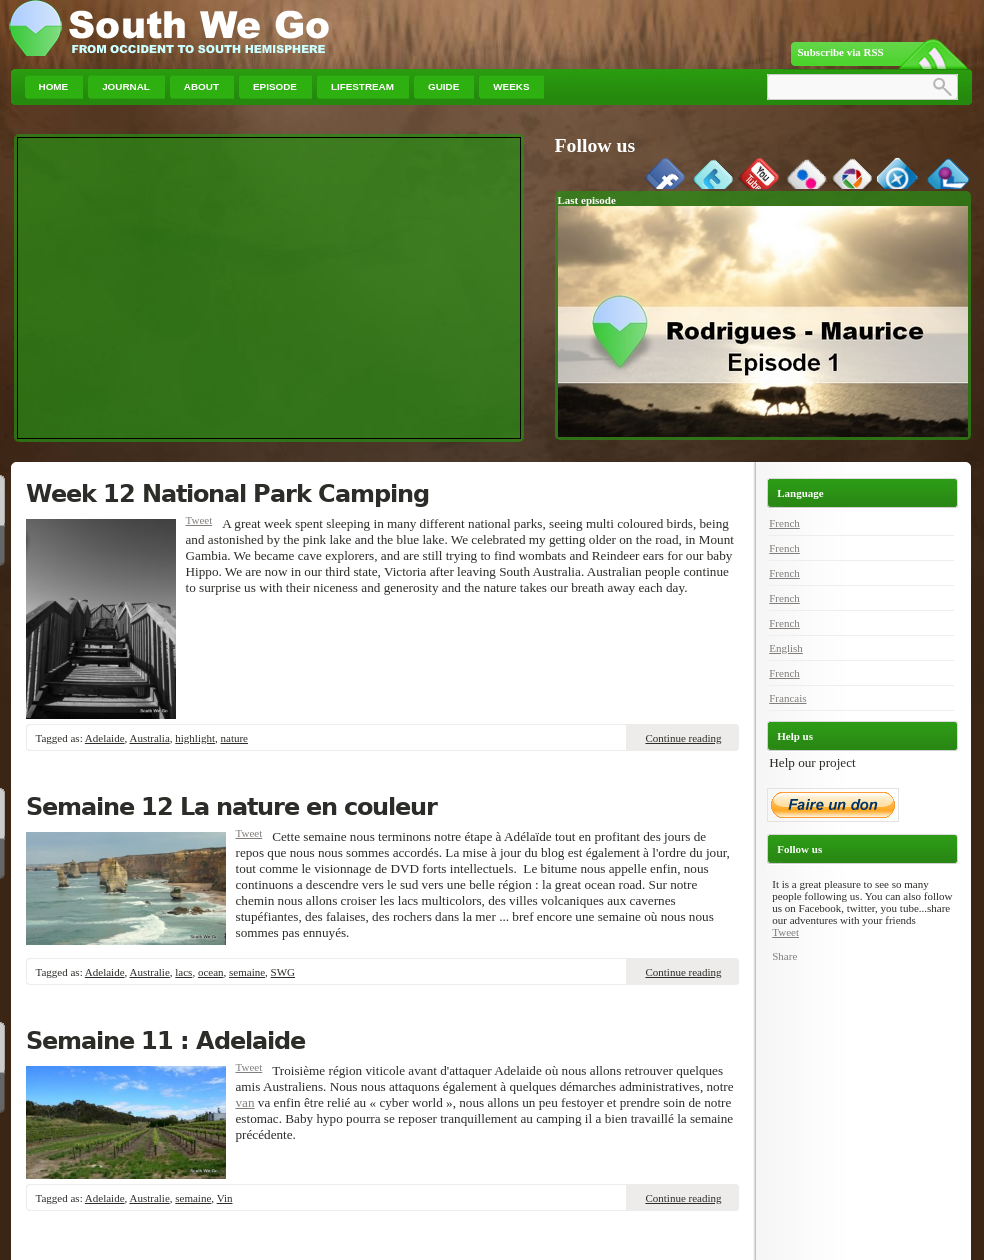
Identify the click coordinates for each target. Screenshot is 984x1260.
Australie (149, 972)
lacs (183, 972)
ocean (211, 972)
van (245, 1102)
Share (784, 956)
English (786, 648)
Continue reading (683, 738)
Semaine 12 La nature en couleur (231, 807)
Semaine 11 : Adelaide (165, 1041)
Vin (225, 1198)
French (784, 523)
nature (234, 738)
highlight (195, 738)
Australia (149, 738)
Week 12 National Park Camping (227, 494)
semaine (247, 972)
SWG (283, 972)
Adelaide (105, 738)
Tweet (199, 520)
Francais (787, 698)
